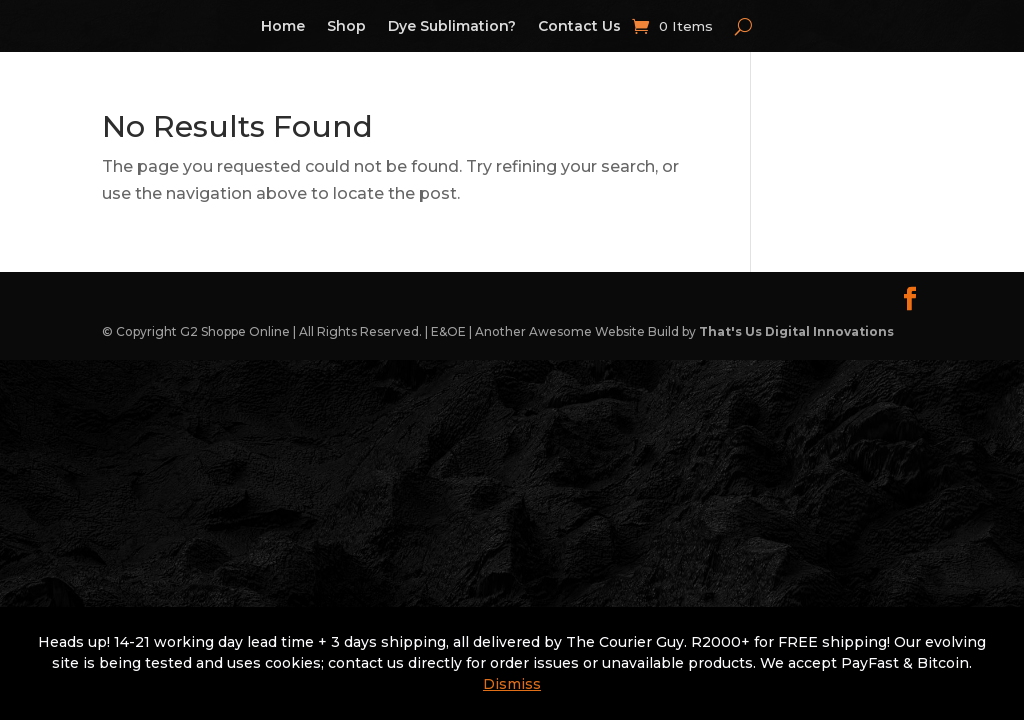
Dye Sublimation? (452, 27)
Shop (346, 27)
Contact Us (579, 27)
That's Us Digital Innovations (796, 331)
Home (283, 27)
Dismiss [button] (512, 684)
